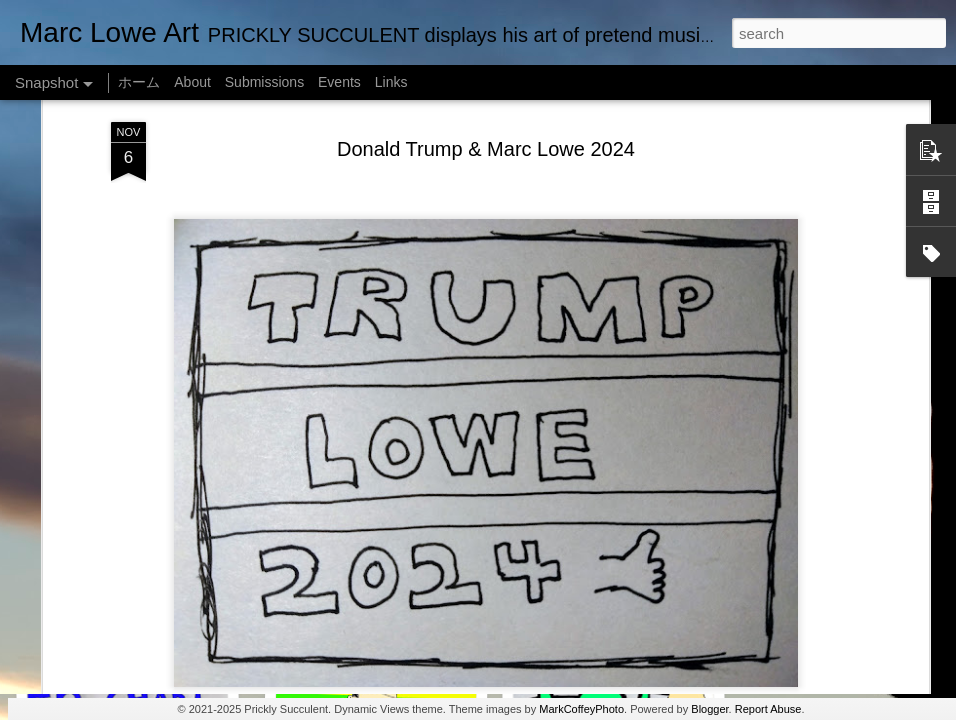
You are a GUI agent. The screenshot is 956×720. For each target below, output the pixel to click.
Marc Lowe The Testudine (127, 627)
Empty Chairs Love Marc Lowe (373, 627)
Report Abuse (768, 709)
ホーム (139, 82)
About (192, 82)
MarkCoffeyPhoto (581, 709)
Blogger (709, 709)
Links (391, 82)
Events (339, 82)
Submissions (264, 82)
